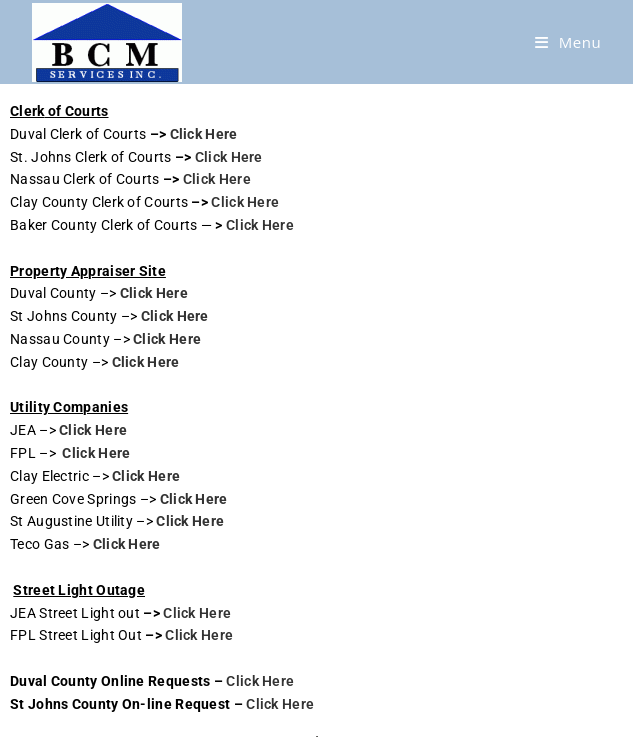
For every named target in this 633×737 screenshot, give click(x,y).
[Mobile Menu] (568, 42)
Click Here (204, 134)
